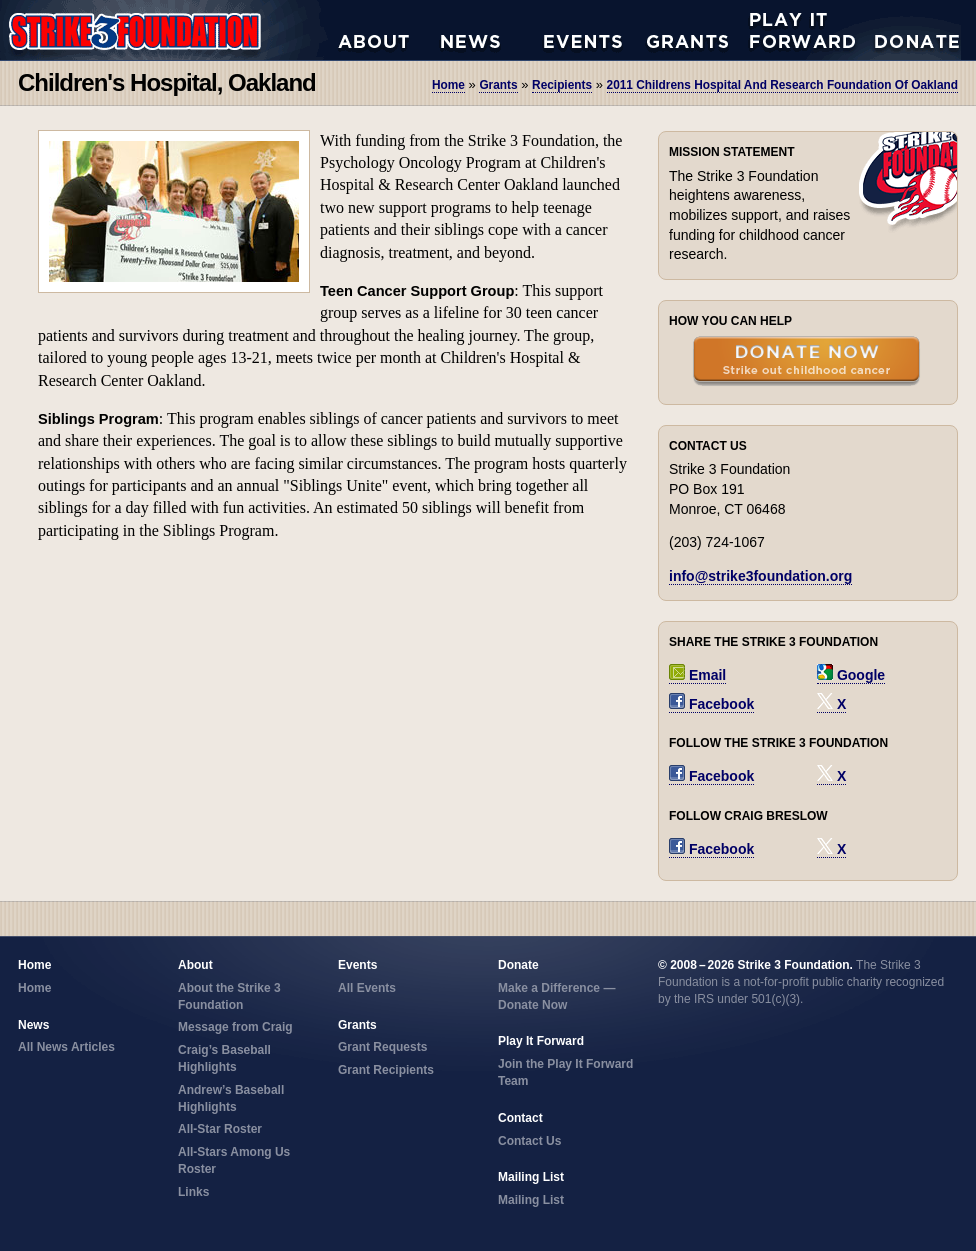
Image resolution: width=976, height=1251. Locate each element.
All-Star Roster (220, 1129)
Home (448, 85)
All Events (595, 30)
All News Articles (492, 30)
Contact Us (529, 1141)
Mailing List (531, 1200)
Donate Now (907, 30)
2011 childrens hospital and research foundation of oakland (782, 85)
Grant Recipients (386, 1070)
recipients (562, 85)
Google (851, 675)
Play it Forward (801, 30)
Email (697, 675)
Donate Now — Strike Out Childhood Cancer (806, 363)
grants (498, 85)
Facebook (711, 704)
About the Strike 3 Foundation (389, 30)
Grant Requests (698, 30)
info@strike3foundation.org (760, 576)
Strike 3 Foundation (169, 30)
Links (193, 1192)
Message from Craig (235, 1027)
